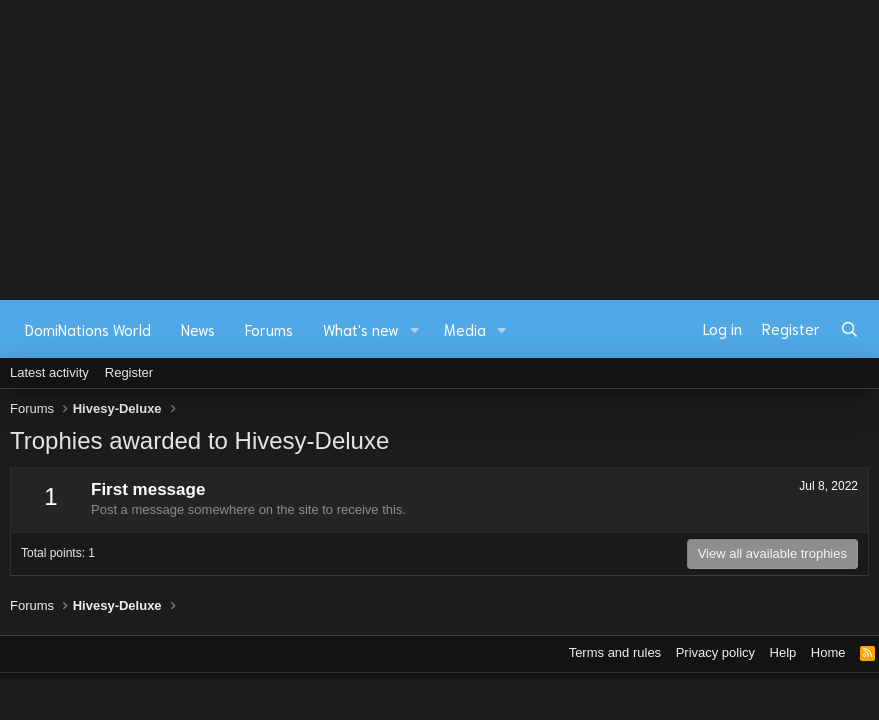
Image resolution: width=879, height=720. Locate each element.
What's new (361, 329)
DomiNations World (88, 329)
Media (465, 329)
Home (828, 652)
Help (783, 652)
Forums (269, 329)
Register (129, 372)
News (198, 329)
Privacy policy (715, 652)
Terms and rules (615, 652)
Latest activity (49, 372)
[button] (415, 329)
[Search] (849, 329)
